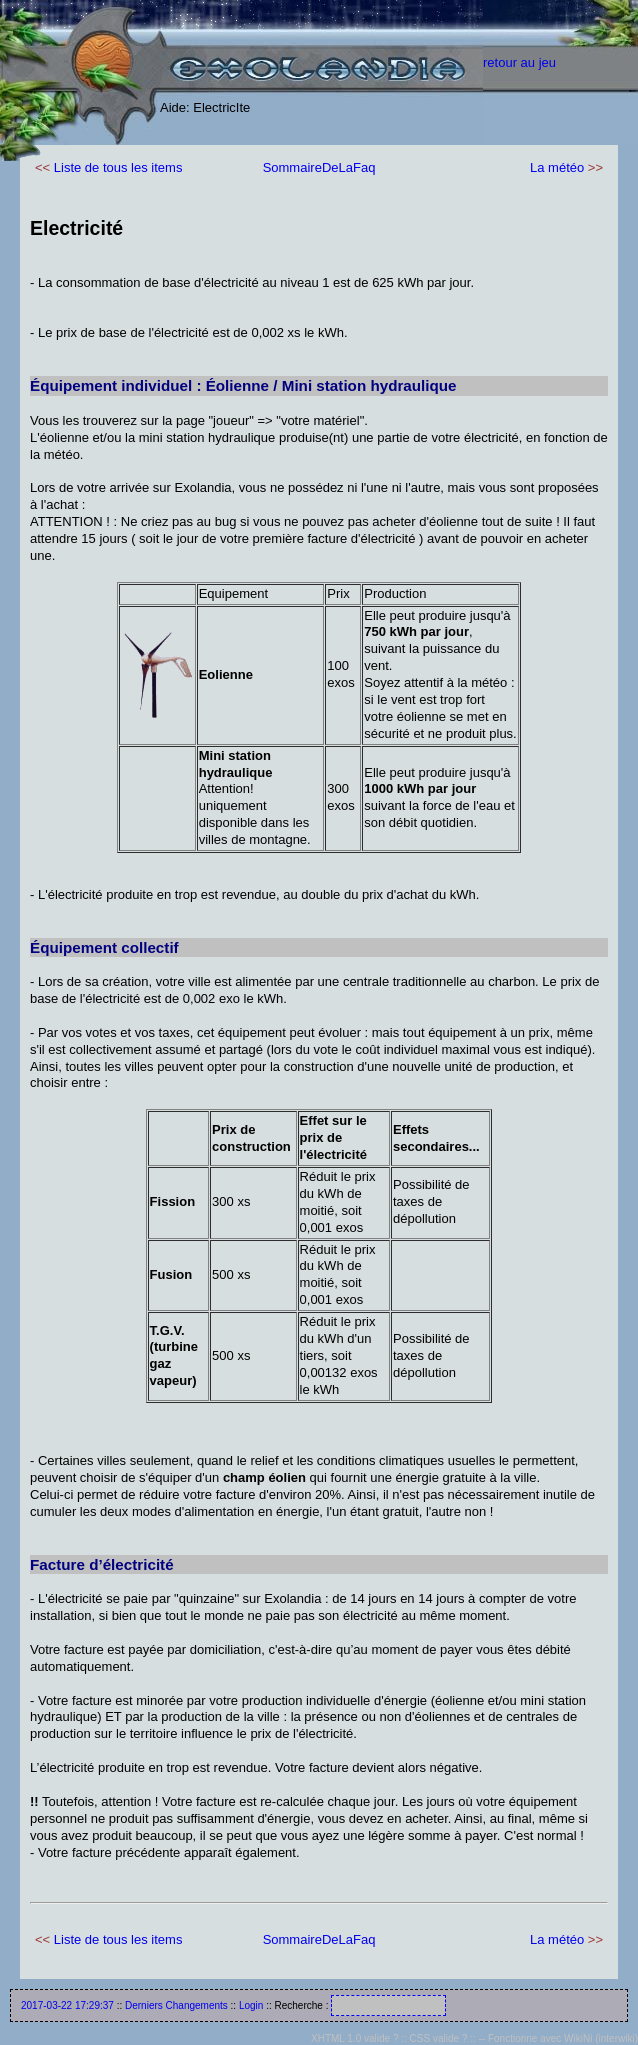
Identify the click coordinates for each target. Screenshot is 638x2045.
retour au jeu (519, 62)
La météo (557, 167)
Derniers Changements (176, 2005)
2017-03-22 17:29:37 (67, 2005)
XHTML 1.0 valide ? (354, 2038)
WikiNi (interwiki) (601, 2038)
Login (251, 2005)
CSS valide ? (439, 2038)
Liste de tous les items (118, 167)
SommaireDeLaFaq (319, 167)
